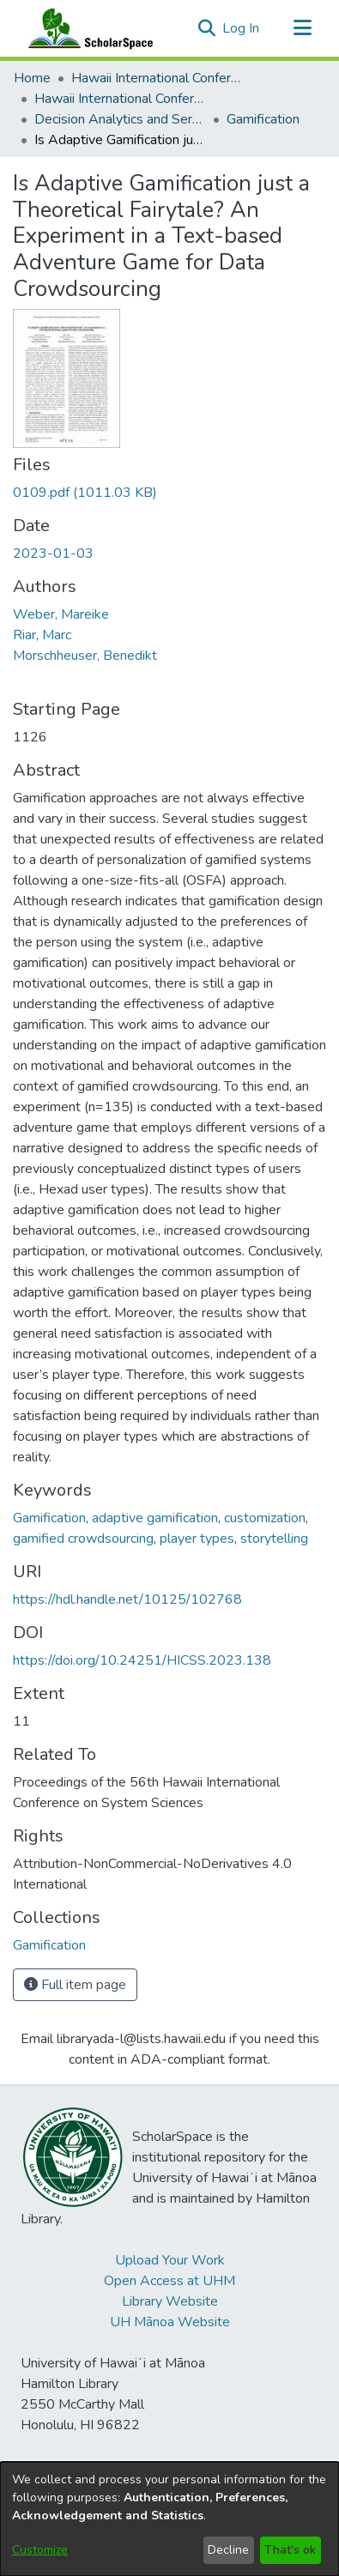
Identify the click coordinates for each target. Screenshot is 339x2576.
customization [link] (265, 1518)
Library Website (170, 2301)
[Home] (86, 28)
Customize (40, 2550)
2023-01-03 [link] (53, 553)
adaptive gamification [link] (155, 1518)
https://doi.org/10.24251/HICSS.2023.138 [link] (142, 1660)
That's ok (290, 2550)
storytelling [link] (274, 1538)
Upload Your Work (170, 2260)
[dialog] (169, 2519)
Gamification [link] (263, 119)
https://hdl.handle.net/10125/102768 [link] (127, 1599)
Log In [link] (241, 28)
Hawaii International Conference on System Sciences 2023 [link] (120, 98)
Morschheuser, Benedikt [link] (85, 655)
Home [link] (32, 78)
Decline (228, 2550)
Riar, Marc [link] (42, 635)
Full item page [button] (75, 1984)
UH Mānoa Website (170, 2322)
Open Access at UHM (169, 2280)
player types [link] (197, 1538)
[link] (85, 492)
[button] (206, 28)
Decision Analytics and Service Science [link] (120, 119)
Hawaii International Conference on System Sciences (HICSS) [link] (157, 78)
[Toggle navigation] (302, 28)
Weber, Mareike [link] (61, 614)
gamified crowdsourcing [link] (83, 1538)
